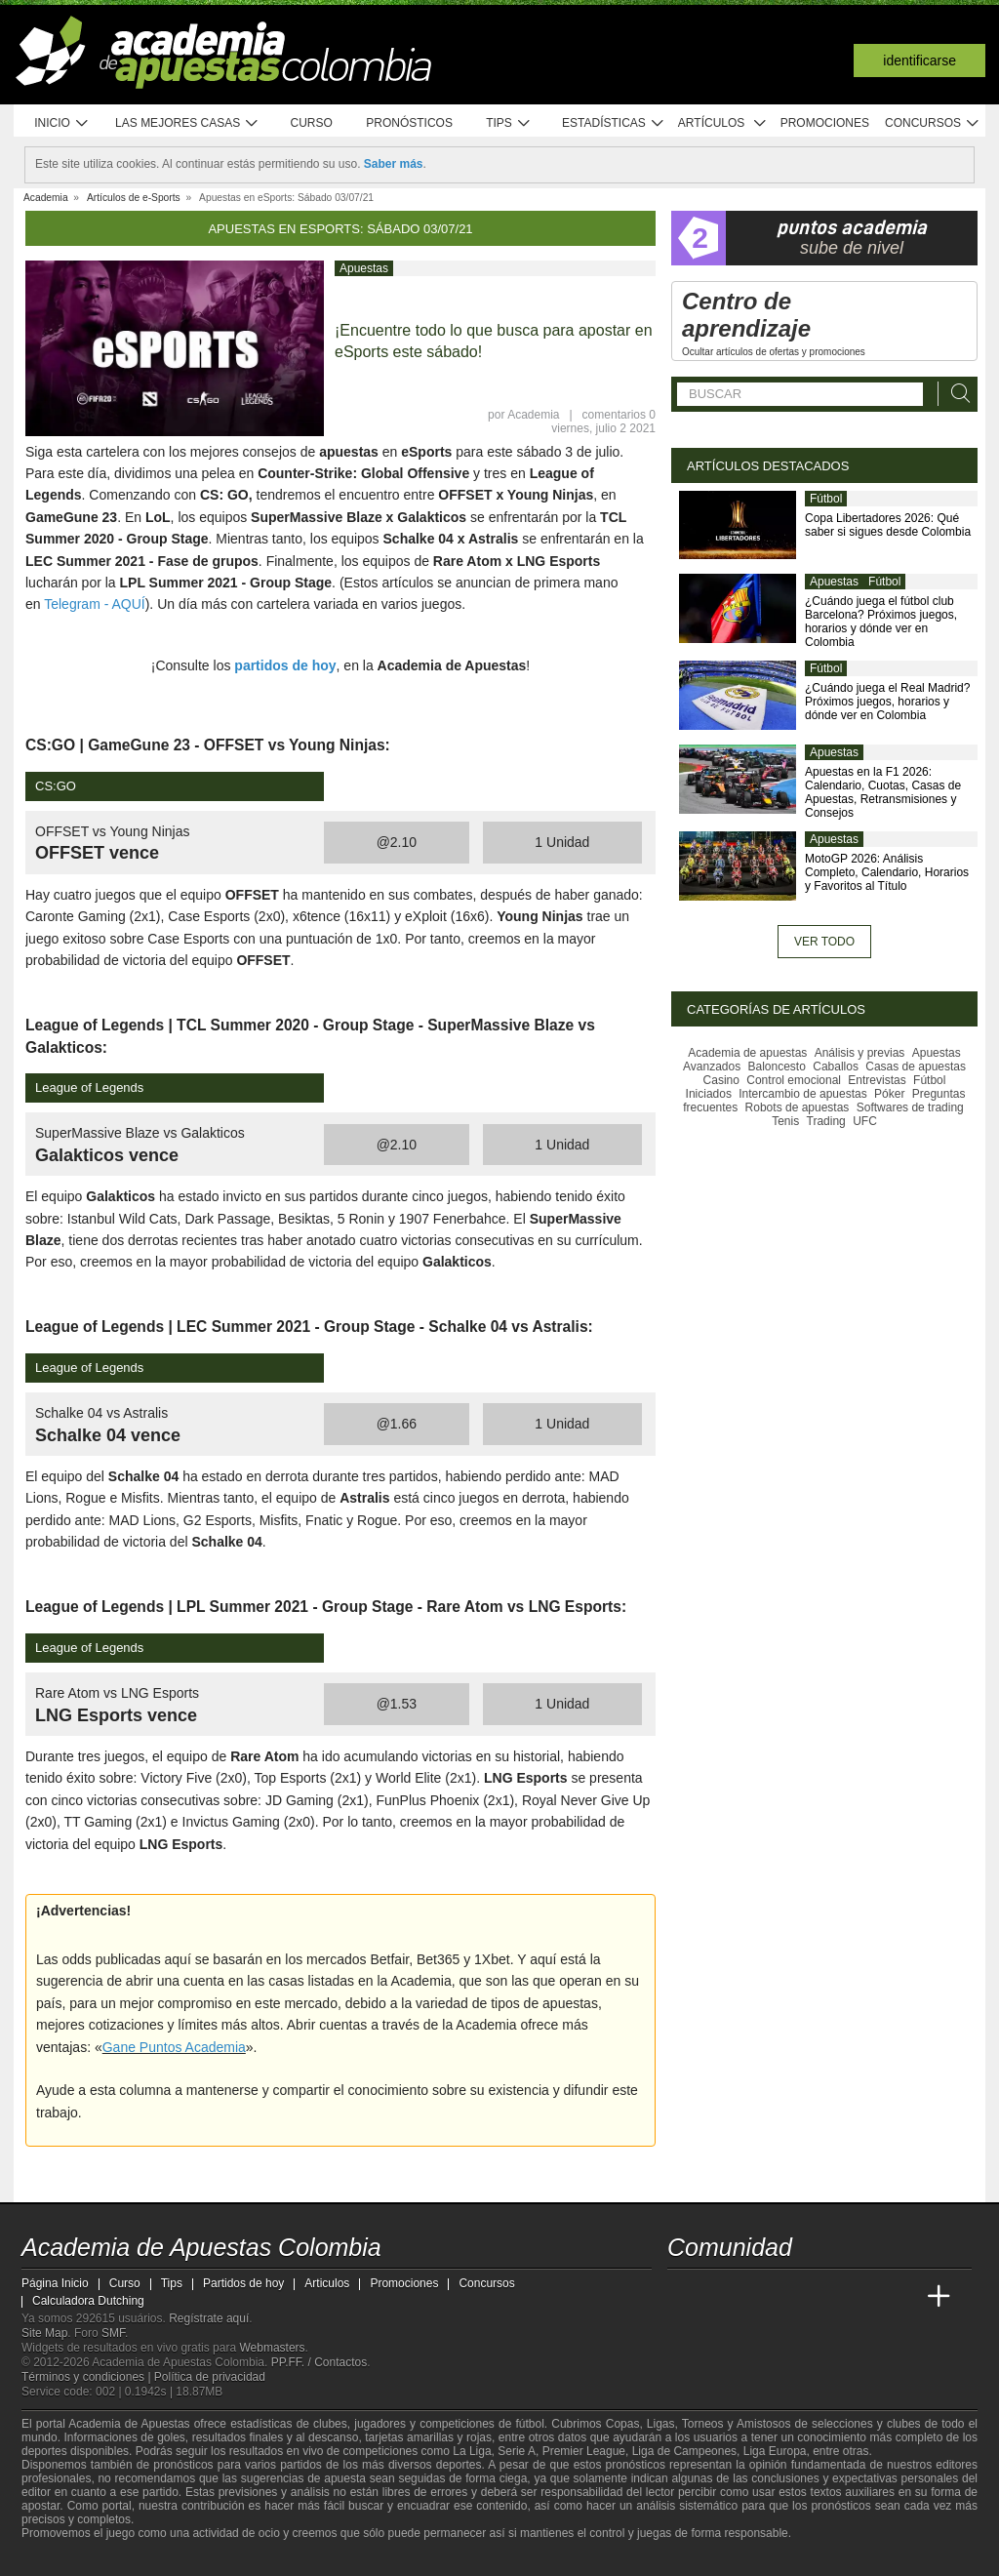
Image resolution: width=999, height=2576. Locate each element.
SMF (113, 2333)
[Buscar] (955, 394)
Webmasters (271, 2348)
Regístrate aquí (209, 2318)
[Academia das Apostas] (720, 2297)
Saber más (393, 164)
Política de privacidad (209, 2377)
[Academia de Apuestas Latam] (866, 2297)
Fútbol (826, 498)
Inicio (61, 123)
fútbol (529, 2424)
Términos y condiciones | (87, 2377)
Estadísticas (613, 123)
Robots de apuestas (797, 1107)
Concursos (932, 123)
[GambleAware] (66, 2559)
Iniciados (709, 1094)
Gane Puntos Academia (174, 2047)
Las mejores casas (187, 123)
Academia (533, 415)
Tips (508, 123)
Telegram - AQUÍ (94, 604)
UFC (865, 1121)
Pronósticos (409, 123)
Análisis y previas (860, 1053)
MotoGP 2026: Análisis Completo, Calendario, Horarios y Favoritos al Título (887, 872)
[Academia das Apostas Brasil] (757, 2297)
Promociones (824, 123)
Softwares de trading (910, 1107)
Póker (889, 1094)
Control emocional (793, 1080)
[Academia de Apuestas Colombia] (683, 2297)
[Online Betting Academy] (793, 2297)
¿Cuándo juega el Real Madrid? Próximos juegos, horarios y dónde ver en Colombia (887, 701)
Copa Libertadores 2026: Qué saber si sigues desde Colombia (888, 525)
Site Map (44, 2333)
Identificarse (919, 60)
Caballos (836, 1066)
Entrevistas (876, 1080)
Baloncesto (777, 1066)
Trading (826, 1121)
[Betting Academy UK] (902, 2297)
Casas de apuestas (915, 1066)
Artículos (722, 123)
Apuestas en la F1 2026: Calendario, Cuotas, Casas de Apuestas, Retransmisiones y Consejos (883, 792)
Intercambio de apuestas (802, 1094)
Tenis (785, 1121)
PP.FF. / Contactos (319, 2362)
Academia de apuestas (747, 1053)
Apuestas (364, 268)
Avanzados (711, 1066)
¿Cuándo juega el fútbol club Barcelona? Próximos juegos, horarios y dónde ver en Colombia (881, 621)
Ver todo (824, 941)
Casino (721, 1080)
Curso (312, 123)
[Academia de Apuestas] (829, 2297)
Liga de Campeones (684, 2451)
